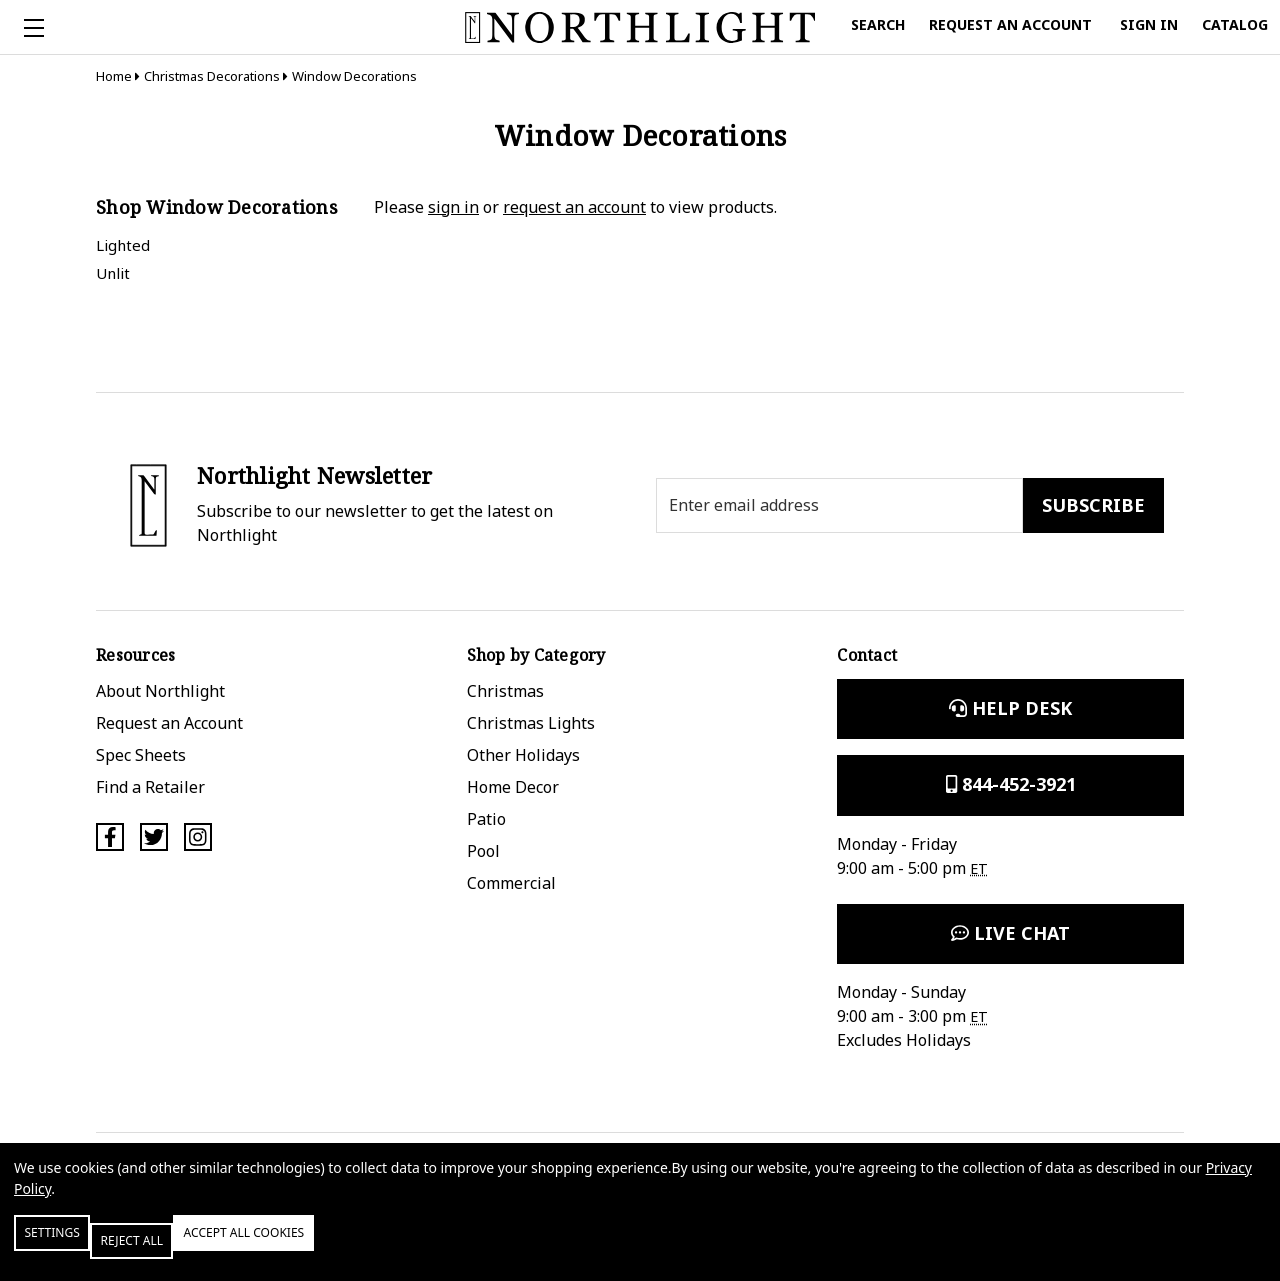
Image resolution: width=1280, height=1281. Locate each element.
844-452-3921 (1011, 784)
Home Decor (513, 787)
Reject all (189, 1248)
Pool (483, 851)
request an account (574, 207)
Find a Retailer (150, 787)
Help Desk (1010, 708)
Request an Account (169, 723)
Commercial (511, 883)
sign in (453, 207)
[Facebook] (110, 837)
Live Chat (1010, 933)
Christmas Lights (531, 723)
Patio (486, 819)
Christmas (505, 691)
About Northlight (160, 691)
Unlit (113, 273)
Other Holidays (523, 755)
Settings (73, 1248)
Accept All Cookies (344, 1248)
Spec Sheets (141, 755)
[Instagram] (198, 837)
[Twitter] (154, 837)
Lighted (123, 245)
